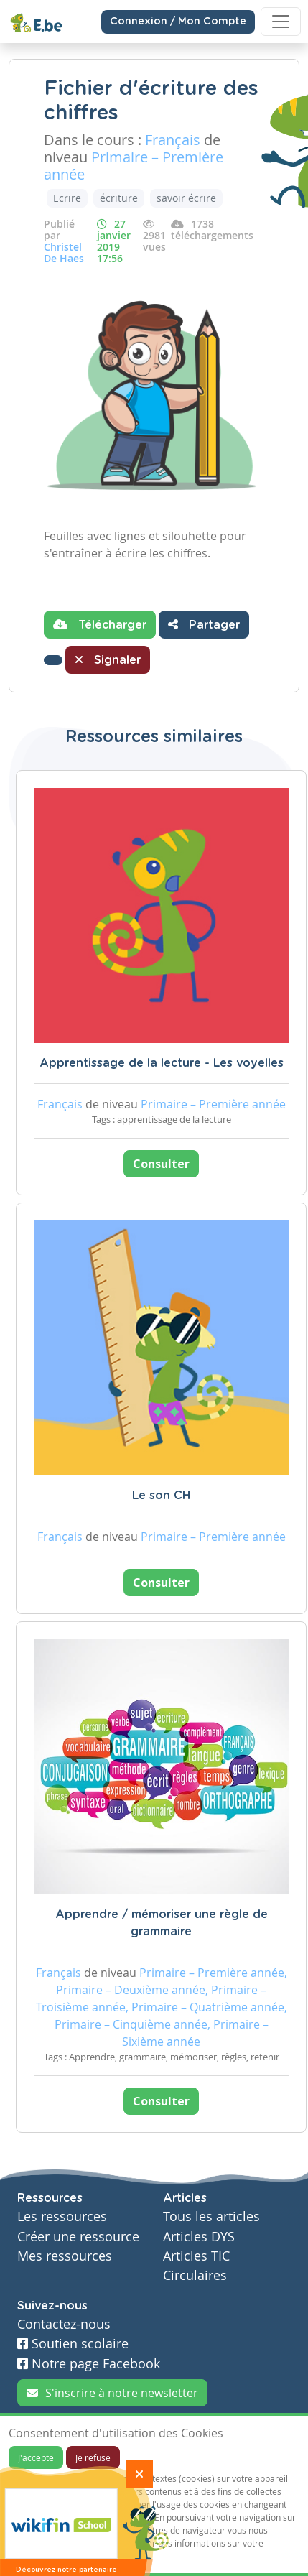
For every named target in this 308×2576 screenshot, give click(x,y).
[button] (53, 660)
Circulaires (195, 2275)
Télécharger (99, 624)
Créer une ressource (78, 2236)
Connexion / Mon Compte (178, 22)
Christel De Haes (64, 252)
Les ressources (62, 2216)
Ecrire (67, 198)
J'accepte (36, 2457)
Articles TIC (196, 2256)
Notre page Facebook (88, 2363)
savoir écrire (186, 198)
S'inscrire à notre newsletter (112, 2392)
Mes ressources (64, 2256)
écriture (119, 198)
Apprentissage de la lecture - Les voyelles (161, 1063)
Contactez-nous (64, 2324)
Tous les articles (211, 2216)
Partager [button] (204, 624)
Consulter (161, 1164)
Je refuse (93, 2457)
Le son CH (161, 1495)
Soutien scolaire (73, 2343)
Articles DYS (199, 2236)
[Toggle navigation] (281, 21)
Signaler (108, 659)
